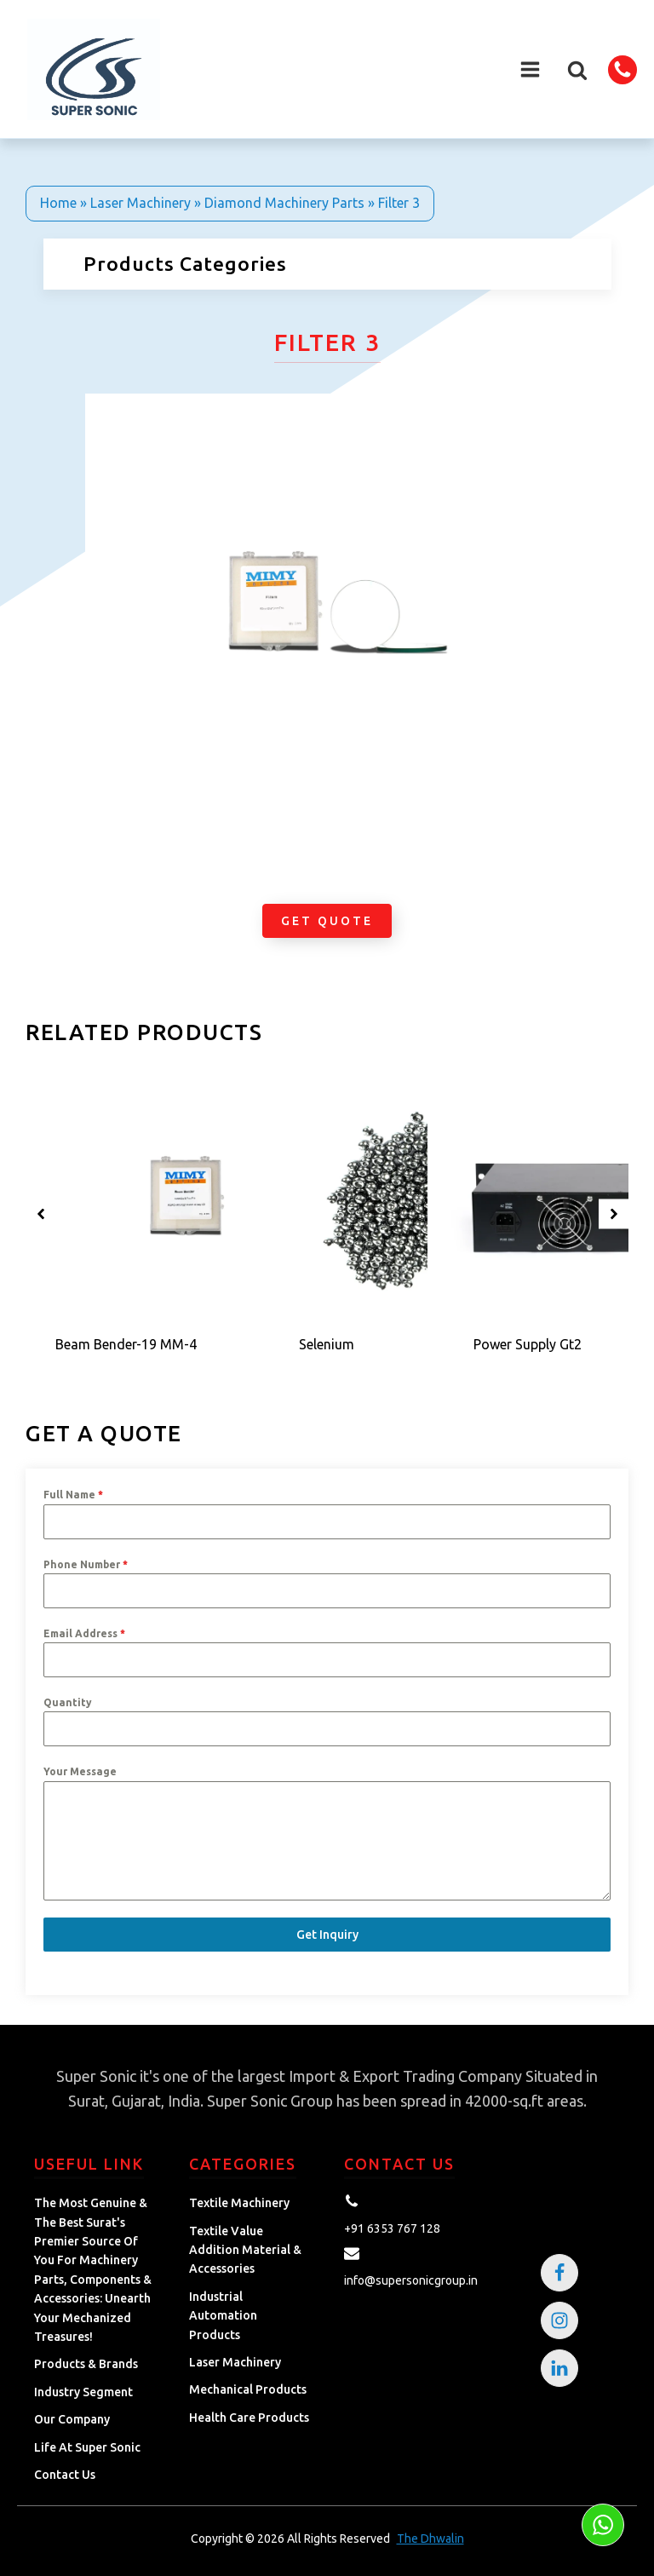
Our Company (72, 2419)
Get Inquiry (327, 1934)
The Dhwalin (430, 2538)
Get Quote (327, 921)
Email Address (84, 1633)
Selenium (326, 1344)
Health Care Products (249, 2417)
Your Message (80, 1771)
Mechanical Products (248, 2389)
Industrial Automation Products (223, 2316)
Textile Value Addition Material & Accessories (245, 2250)
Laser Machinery (140, 202)
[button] (577, 70)
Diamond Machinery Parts (284, 202)
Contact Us (64, 2474)
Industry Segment (83, 2392)
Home (58, 202)
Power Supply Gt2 (527, 1344)
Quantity (67, 1702)
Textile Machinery (239, 2203)
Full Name (73, 1494)
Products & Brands (86, 2364)
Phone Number (85, 1564)
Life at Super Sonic (87, 2447)
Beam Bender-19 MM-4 (126, 1344)
